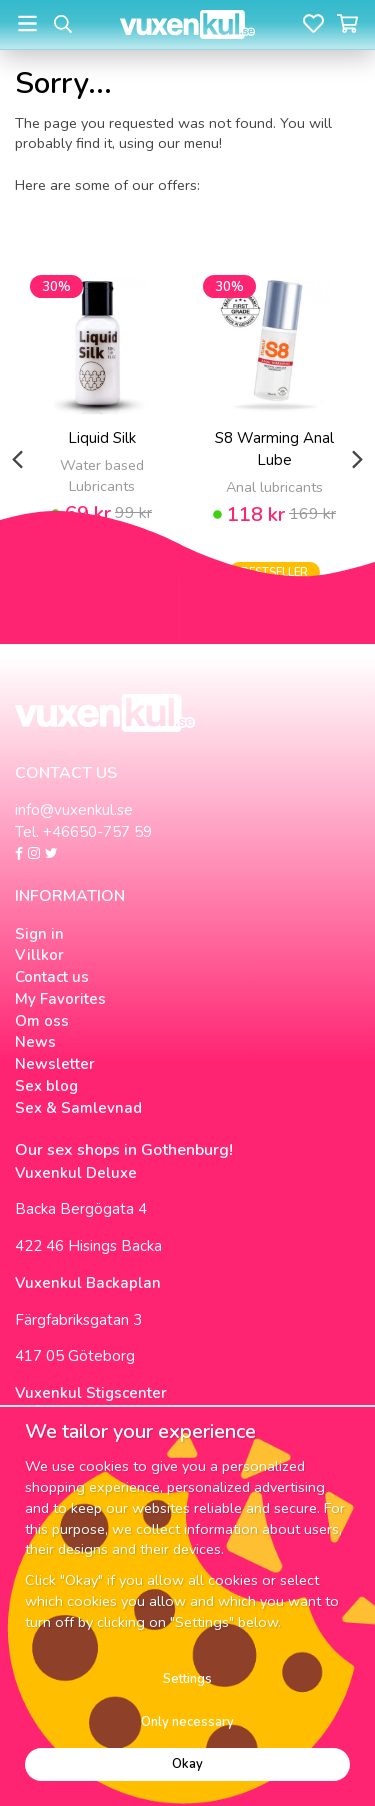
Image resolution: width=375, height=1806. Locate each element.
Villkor (39, 955)
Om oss (42, 1021)
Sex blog (46, 1086)
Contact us (52, 977)
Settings (187, 1679)
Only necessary (187, 1722)
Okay (187, 1764)
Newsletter (55, 1064)
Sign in (39, 934)
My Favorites (60, 999)
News (35, 1042)
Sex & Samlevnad (78, 1108)
